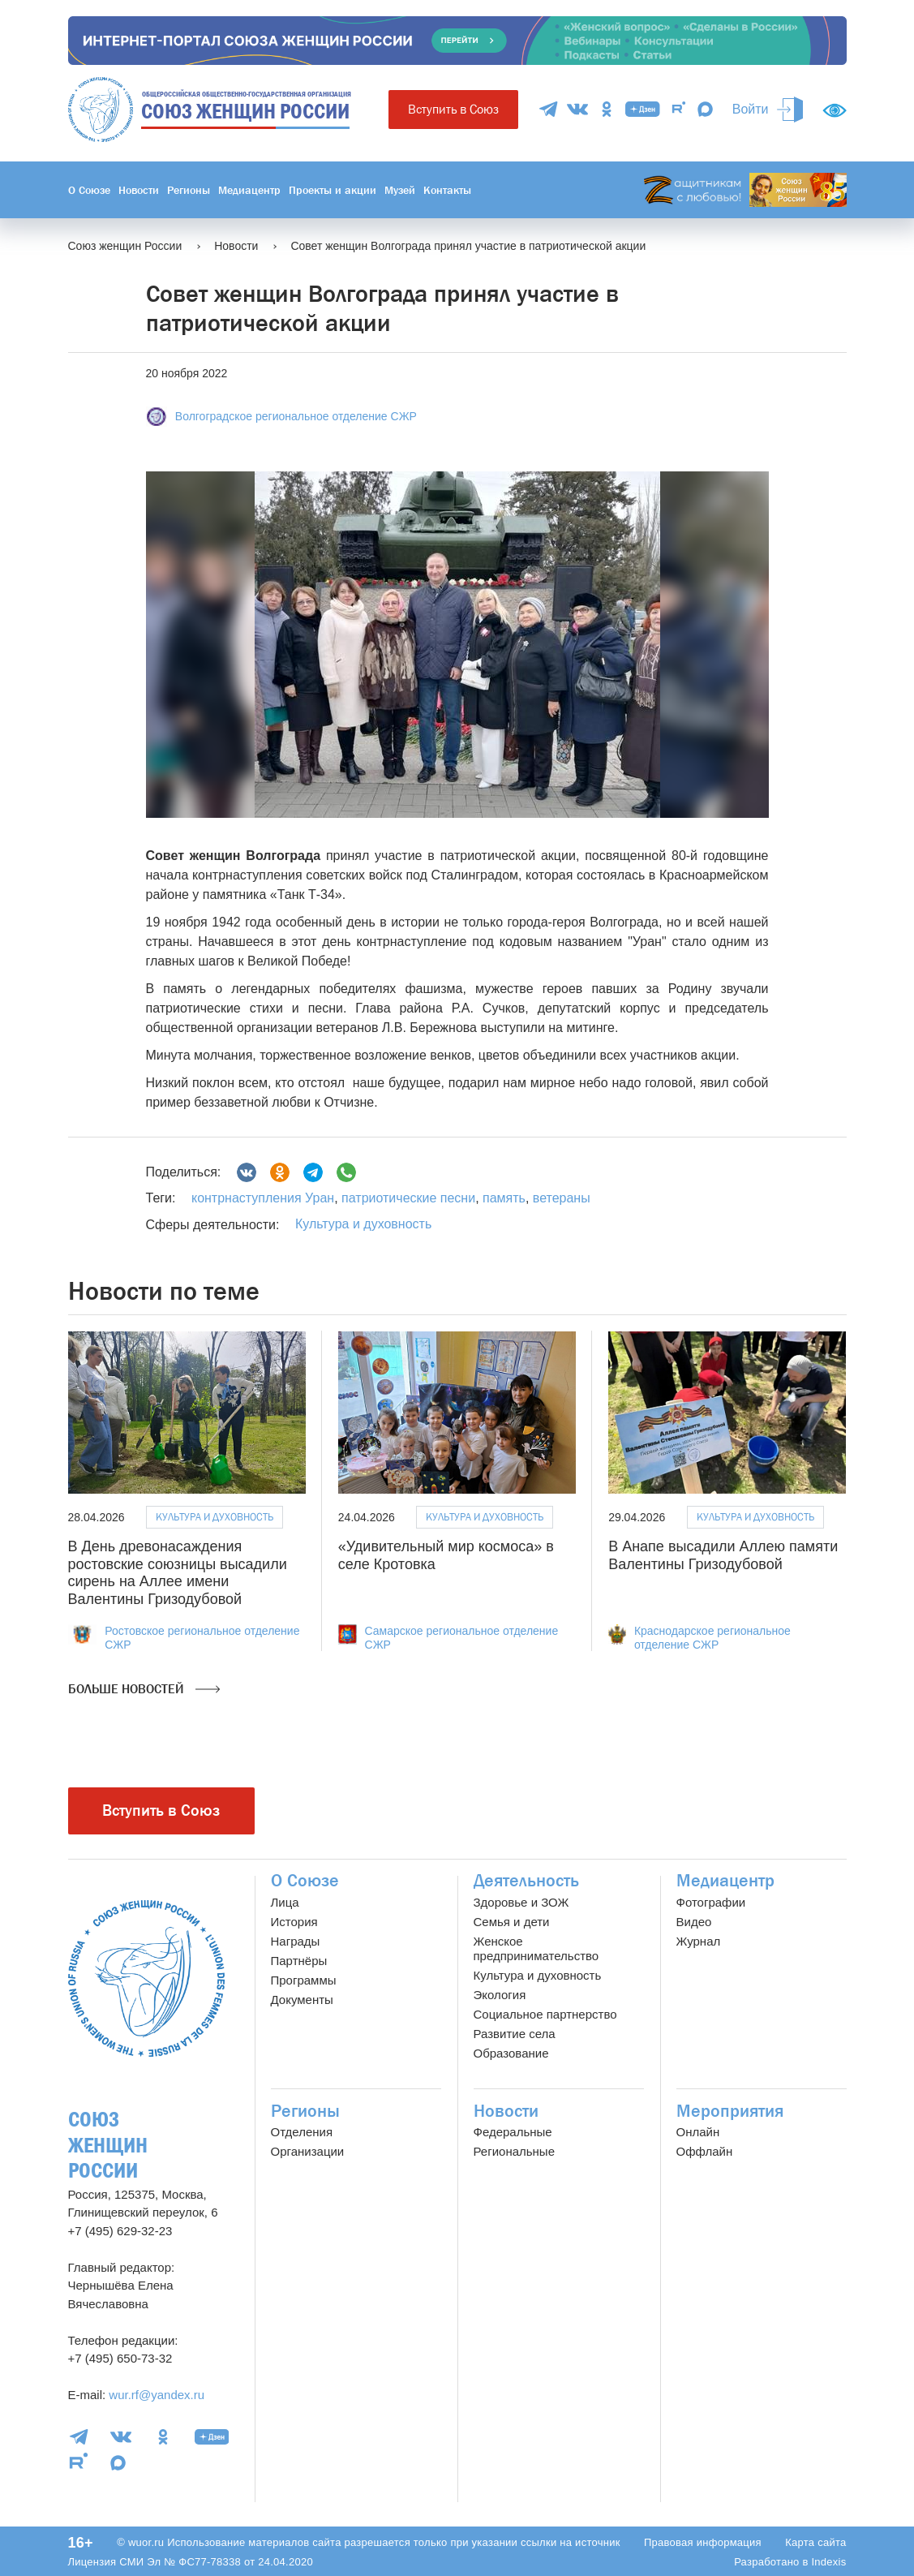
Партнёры (299, 1960)
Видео (694, 1922)
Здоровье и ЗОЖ (521, 1902)
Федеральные (513, 2132)
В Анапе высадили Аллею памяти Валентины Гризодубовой (723, 1555)
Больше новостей (144, 1689)
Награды (295, 1941)
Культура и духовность (363, 1224)
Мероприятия (729, 2111)
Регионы (188, 190)
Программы (304, 1980)
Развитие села (515, 2034)
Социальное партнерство (545, 2014)
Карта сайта (815, 2542)
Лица (285, 1902)
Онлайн (698, 2132)
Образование (511, 2053)
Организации (308, 2151)
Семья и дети (512, 1922)
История (294, 1922)
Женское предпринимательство (536, 1948)
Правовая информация (703, 2542)
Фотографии (711, 1902)
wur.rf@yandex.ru (156, 2395)
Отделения (302, 2132)
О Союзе (89, 190)
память (502, 1198)
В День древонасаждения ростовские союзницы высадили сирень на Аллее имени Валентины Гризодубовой (177, 1572)
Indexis (828, 2562)
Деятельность (526, 1880)
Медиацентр (249, 190)
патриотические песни (406, 1198)
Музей (399, 190)
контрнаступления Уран (262, 1198)
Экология (500, 1995)
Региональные (514, 2151)
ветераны (559, 1198)
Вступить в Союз (453, 109)
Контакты (447, 190)
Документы (302, 1999)
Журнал (698, 1941)
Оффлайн (704, 2151)
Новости (138, 190)
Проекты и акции (332, 190)
